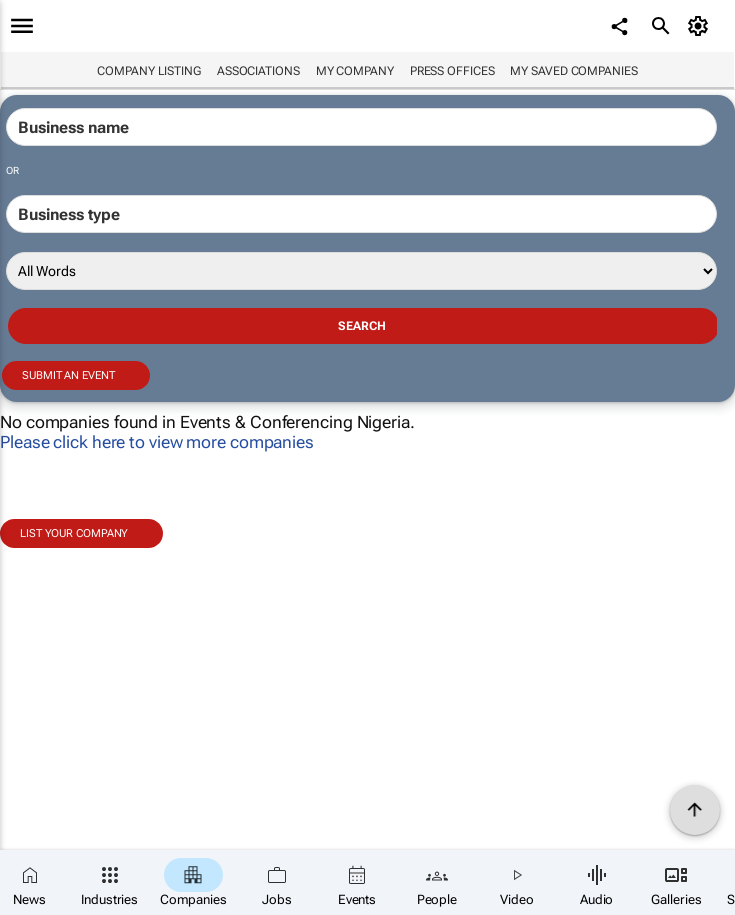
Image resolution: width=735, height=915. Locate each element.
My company (355, 71)
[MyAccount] (700, 26)
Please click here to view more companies (157, 442)
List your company (74, 533)
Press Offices (452, 71)
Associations (258, 71)
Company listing (149, 71)
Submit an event (68, 375)
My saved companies (573, 71)
